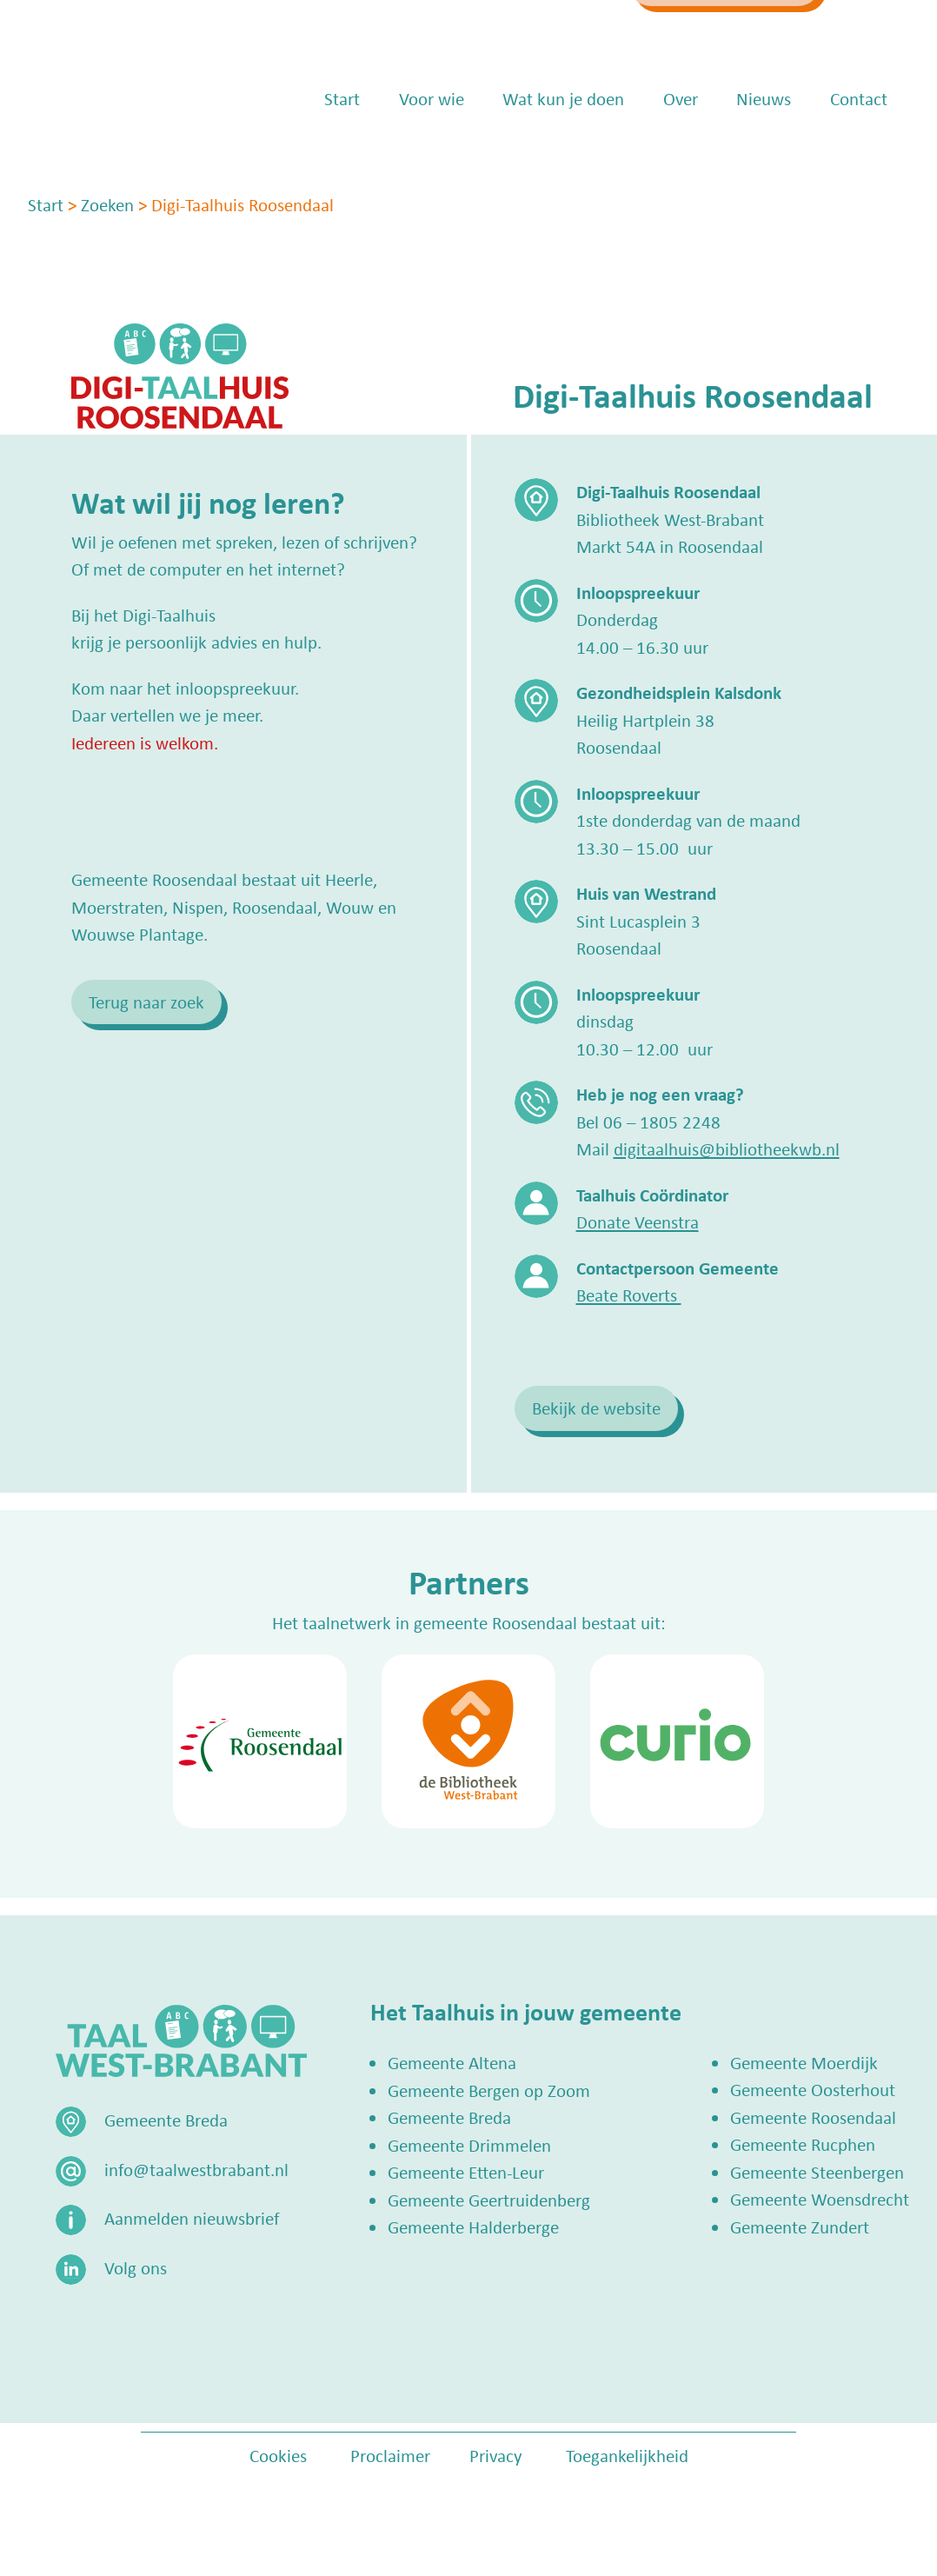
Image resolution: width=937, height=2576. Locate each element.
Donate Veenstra (637, 1221)
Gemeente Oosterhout (812, 2089)
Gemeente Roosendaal (813, 2117)
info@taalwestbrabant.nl (513, 32)
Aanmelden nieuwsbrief (191, 2218)
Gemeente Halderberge (473, 2226)
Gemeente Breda (449, 2117)
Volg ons (135, 2267)
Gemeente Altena (452, 2062)
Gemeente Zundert (799, 2226)
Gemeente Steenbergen (817, 2172)
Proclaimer (390, 2455)
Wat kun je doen (563, 148)
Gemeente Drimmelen (469, 2145)
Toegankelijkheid (627, 2455)
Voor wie (431, 148)
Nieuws (763, 148)
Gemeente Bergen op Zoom (489, 2090)
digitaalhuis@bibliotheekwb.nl (727, 1148)
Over (680, 148)
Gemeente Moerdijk (804, 2062)
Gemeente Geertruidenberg (489, 2199)
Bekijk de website (596, 1407)
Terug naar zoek (146, 1001)
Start (342, 148)
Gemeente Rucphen (802, 2144)
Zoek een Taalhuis (738, 32)
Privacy (495, 2455)
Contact (858, 148)
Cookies (278, 2455)
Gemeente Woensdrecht (819, 2199)
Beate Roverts (628, 1294)
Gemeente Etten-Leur (466, 2172)
